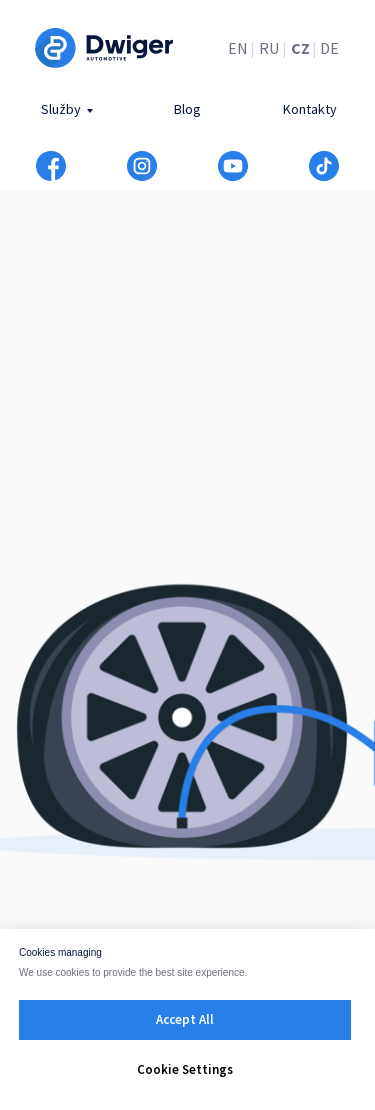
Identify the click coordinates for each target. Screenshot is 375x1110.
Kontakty (310, 109)
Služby (61, 109)
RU (269, 48)
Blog (187, 109)
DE (329, 48)
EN (238, 48)
